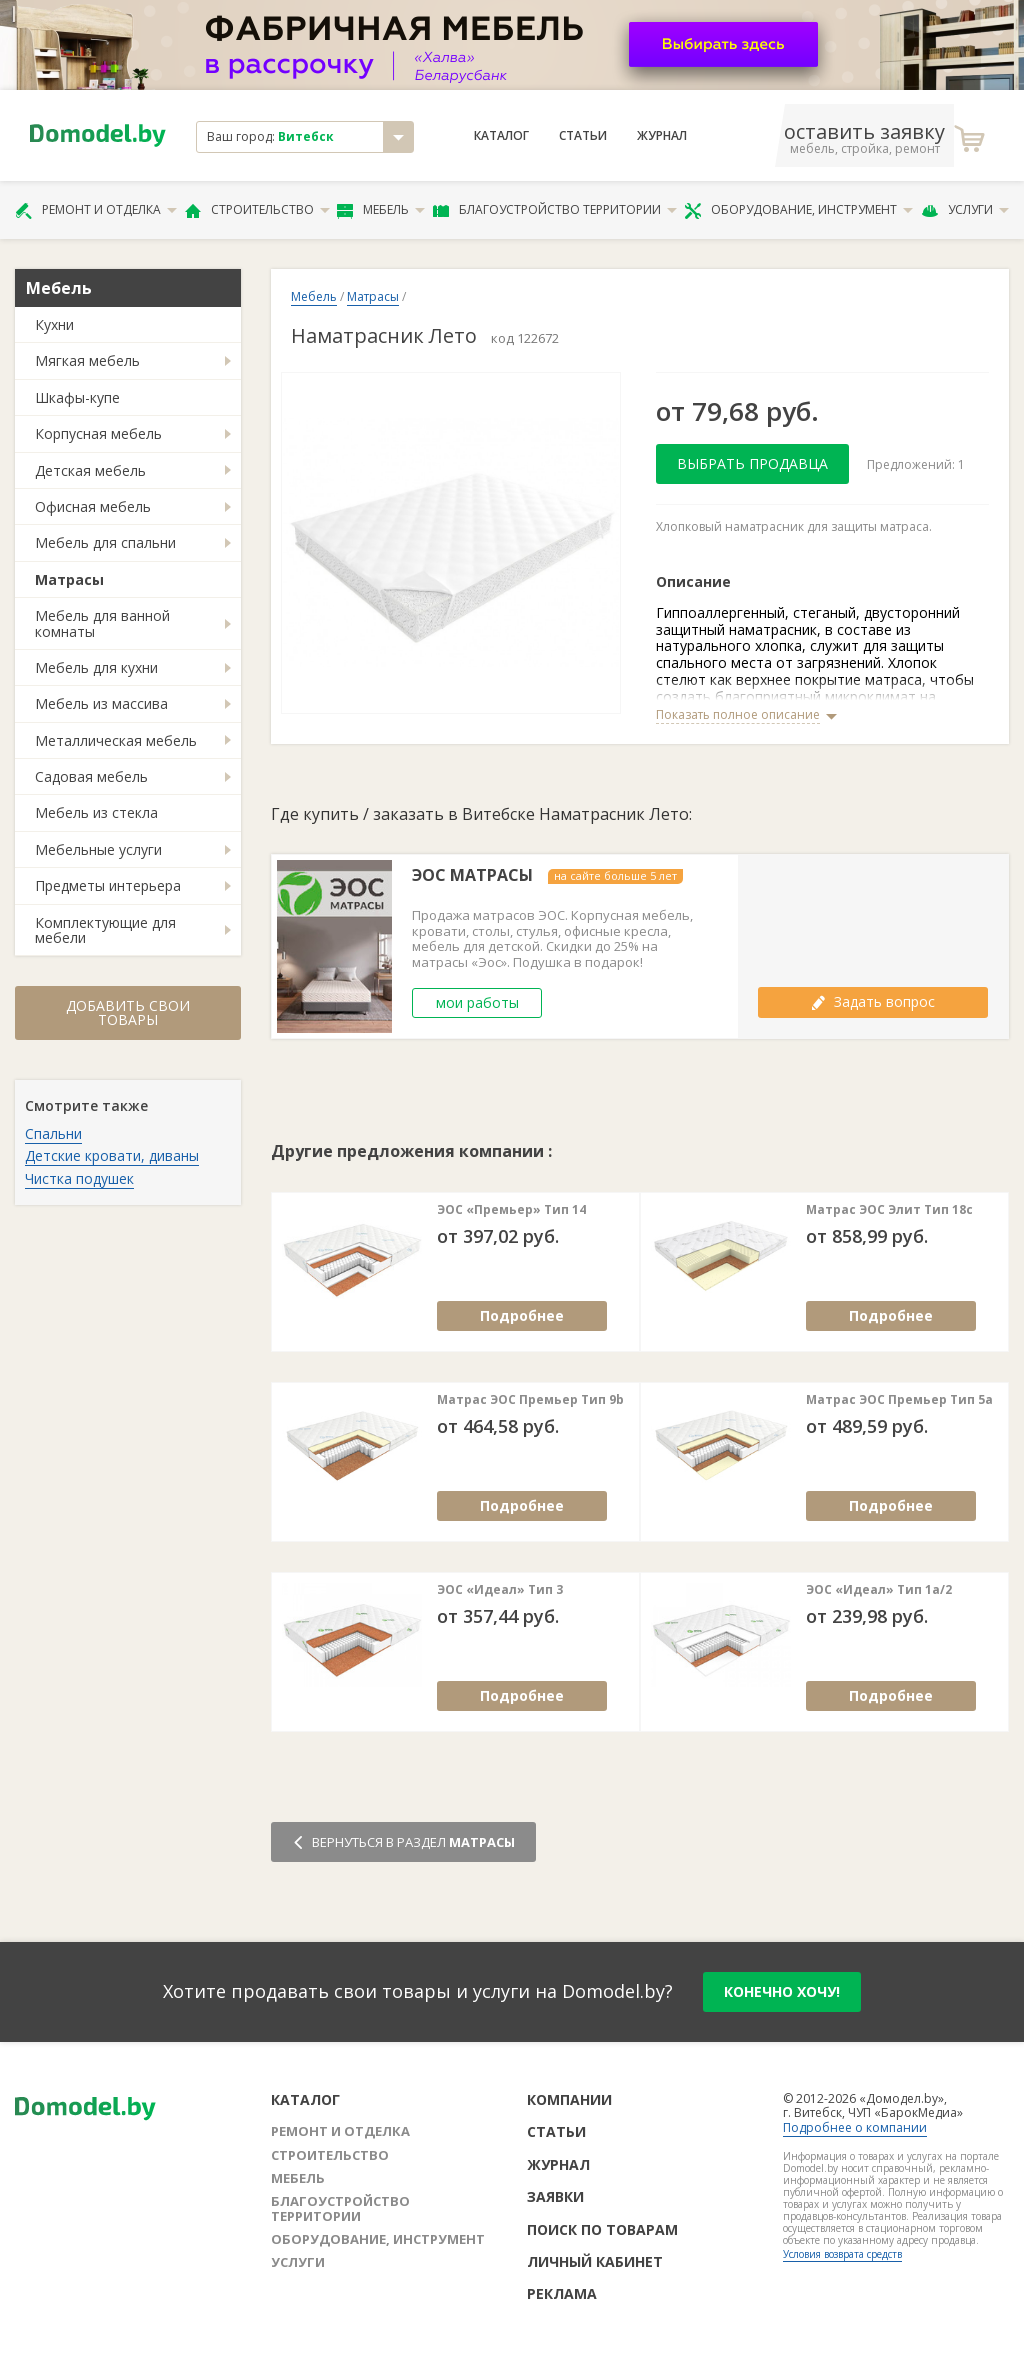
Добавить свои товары (128, 1012)
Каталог (501, 136)
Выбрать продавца (752, 463)
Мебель (381, 210)
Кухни (54, 324)
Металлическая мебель (116, 740)
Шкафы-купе (77, 397)
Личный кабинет (595, 2261)
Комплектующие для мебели (105, 930)
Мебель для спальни (105, 542)
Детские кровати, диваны (112, 1155)
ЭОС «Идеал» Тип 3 (500, 1590)
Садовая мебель (91, 776)
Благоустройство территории (555, 210)
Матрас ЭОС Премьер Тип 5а (899, 1400)
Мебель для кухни (96, 667)
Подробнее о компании (855, 2127)
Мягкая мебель (87, 360)
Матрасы (69, 579)
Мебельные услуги (98, 849)
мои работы (477, 1002)
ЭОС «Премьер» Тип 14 (511, 1210)
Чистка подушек (79, 1178)
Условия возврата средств (842, 2254)
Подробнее (522, 1315)
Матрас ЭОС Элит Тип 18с (889, 1210)
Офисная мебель (93, 506)
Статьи (583, 136)
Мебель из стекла (96, 812)
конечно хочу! (782, 1991)
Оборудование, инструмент (798, 210)
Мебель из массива (101, 703)
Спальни (53, 1133)
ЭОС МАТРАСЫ (472, 875)
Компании (569, 2099)
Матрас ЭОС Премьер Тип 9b (530, 1400)
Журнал (662, 136)
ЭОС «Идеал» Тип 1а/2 (879, 1590)
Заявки (555, 2196)
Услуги (965, 210)
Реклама (562, 2293)
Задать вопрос (873, 1001)
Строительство (257, 210)
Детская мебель (90, 470)
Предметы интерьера (108, 885)
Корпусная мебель (98, 433)
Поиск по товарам (602, 2229)
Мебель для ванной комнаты (102, 623)
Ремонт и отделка (96, 210)
